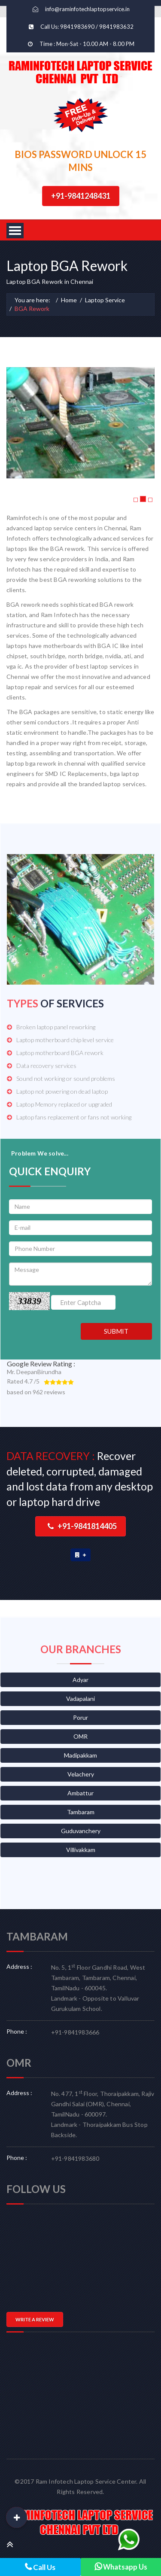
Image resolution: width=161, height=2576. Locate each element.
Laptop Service (105, 300)
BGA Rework (32, 308)
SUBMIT (116, 1331)
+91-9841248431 (80, 196)
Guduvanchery (80, 1830)
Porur (80, 1717)
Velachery (80, 1774)
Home (69, 300)
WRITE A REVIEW (34, 2319)
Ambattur (80, 1793)
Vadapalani (80, 1698)
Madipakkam (80, 1755)
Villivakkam (80, 1849)
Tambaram (80, 1812)
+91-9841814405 (82, 1526)
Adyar (80, 1679)
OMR (80, 1736)
